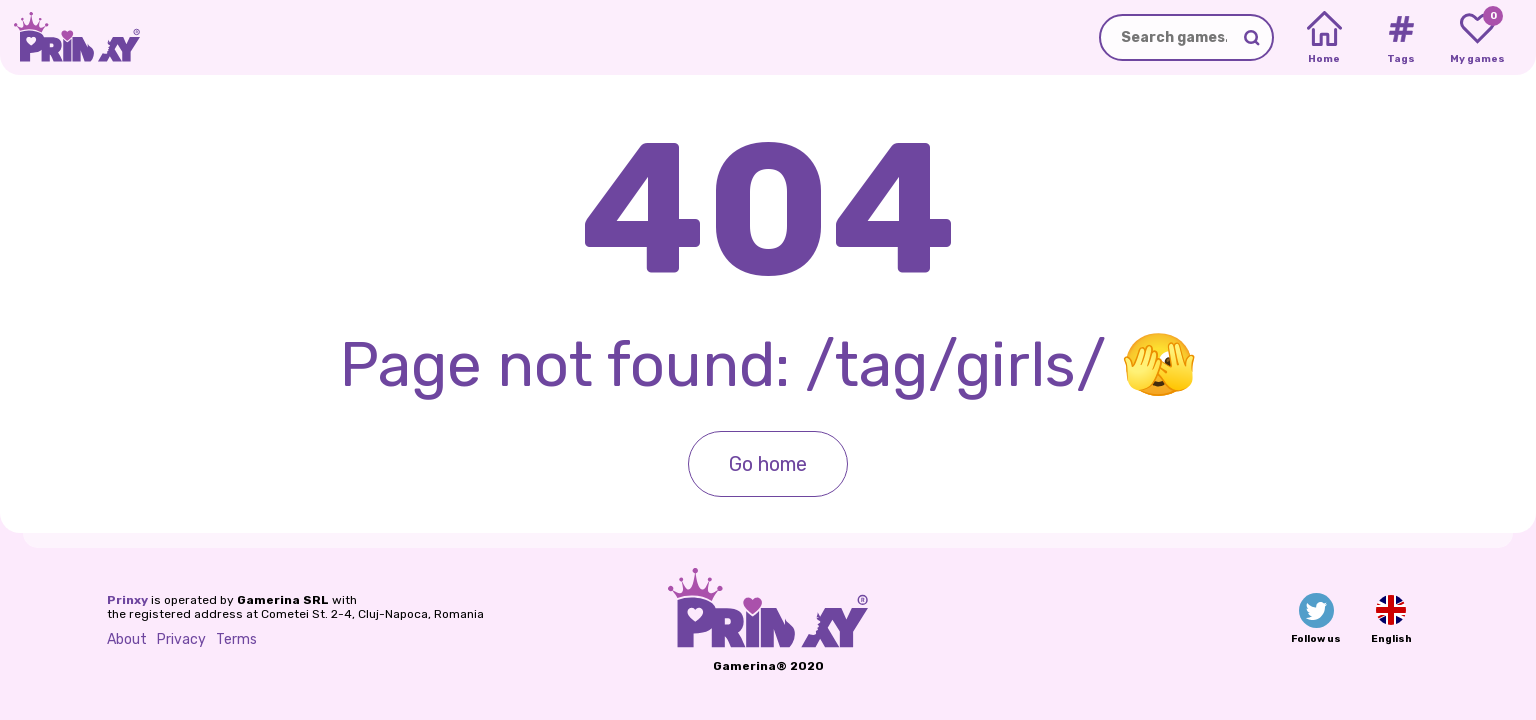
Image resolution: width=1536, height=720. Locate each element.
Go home (768, 464)
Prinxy (127, 600)
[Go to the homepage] (70, 37)
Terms (236, 639)
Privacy (181, 639)
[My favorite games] (1477, 38)
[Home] (1324, 38)
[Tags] (1400, 38)
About (127, 639)
